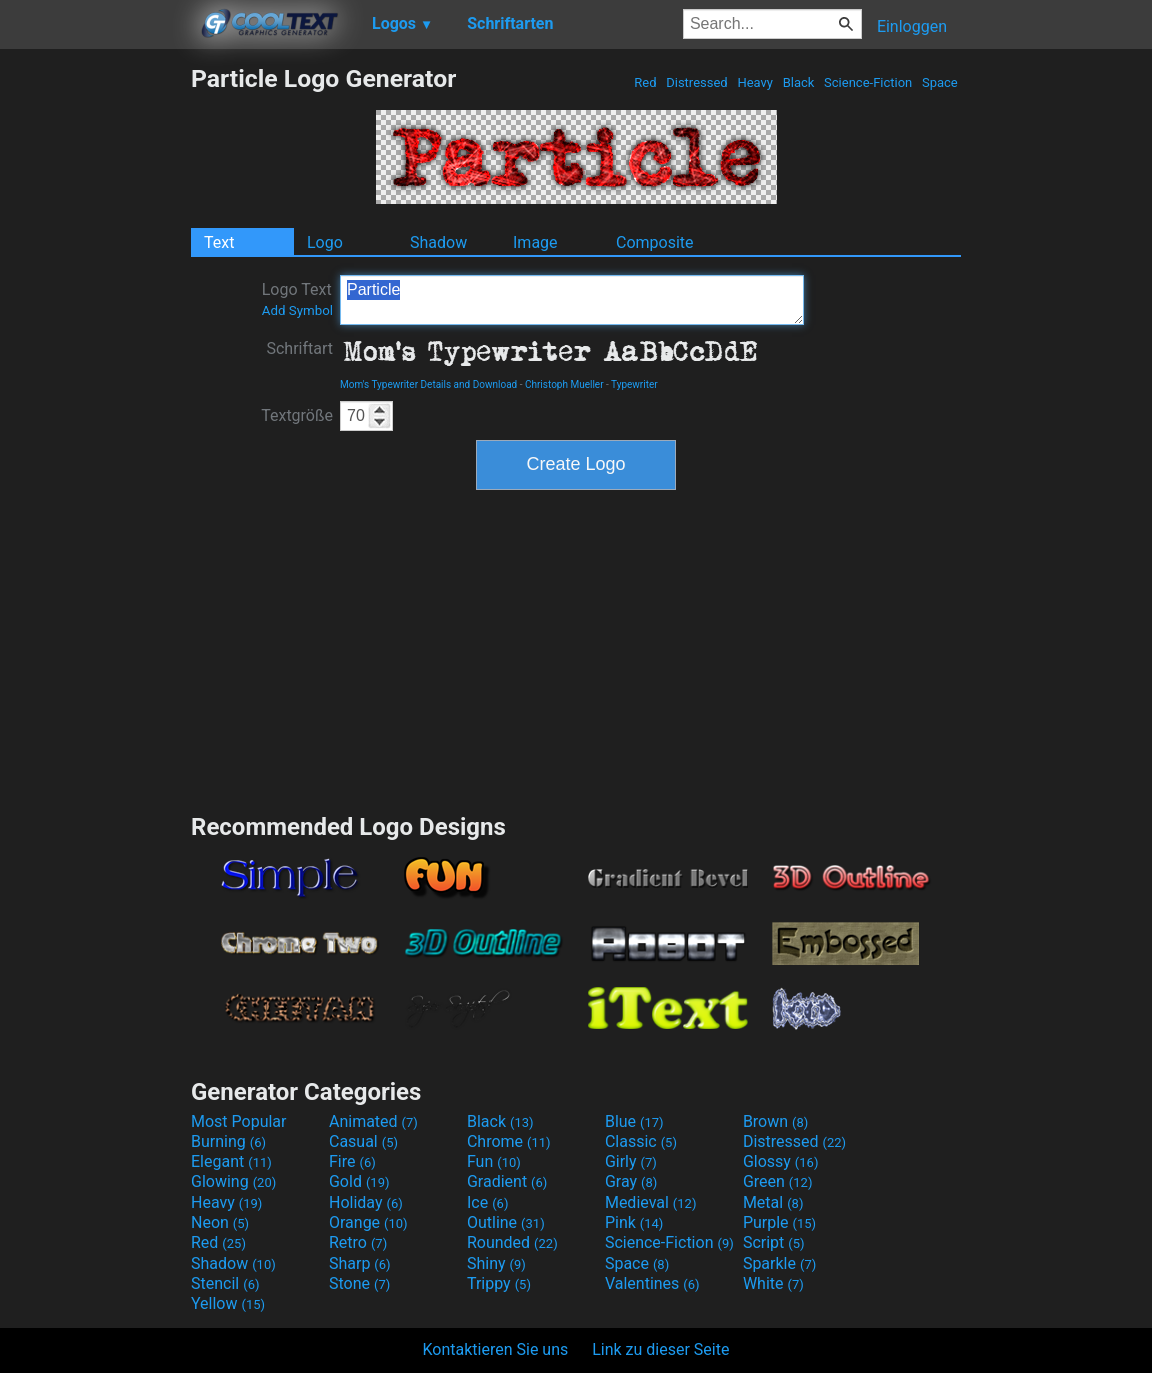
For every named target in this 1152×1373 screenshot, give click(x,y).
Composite (655, 242)
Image (535, 242)
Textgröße (297, 415)
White (773, 1283)
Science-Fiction (868, 82)
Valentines (652, 1283)
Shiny (496, 1263)
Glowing (233, 1181)
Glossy (781, 1161)
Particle (572, 300)
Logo (325, 242)
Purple (779, 1222)
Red (645, 82)
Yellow (228, 1303)
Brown (775, 1121)
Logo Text (297, 299)
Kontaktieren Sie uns (496, 1349)
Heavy (755, 82)
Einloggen (912, 26)
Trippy (499, 1283)
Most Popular (239, 1121)
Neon (220, 1222)
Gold (359, 1181)
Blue (634, 1121)
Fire (352, 1161)
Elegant (231, 1161)
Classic (641, 1141)
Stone (359, 1283)
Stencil (225, 1283)
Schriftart (299, 348)
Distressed (697, 82)
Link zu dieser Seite (660, 1349)
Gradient (507, 1181)
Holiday (366, 1202)
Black (798, 82)
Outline (506, 1222)
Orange (368, 1222)
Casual (363, 1141)
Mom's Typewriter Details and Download (428, 384)
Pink (634, 1222)
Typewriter (634, 384)
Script (774, 1242)
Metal (773, 1202)
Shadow (438, 242)
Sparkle (779, 1263)
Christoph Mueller (564, 384)
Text (219, 242)
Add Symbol (297, 310)
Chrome (509, 1141)
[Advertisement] (95, 364)
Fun (494, 1161)
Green (778, 1181)
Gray (631, 1181)
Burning (228, 1141)
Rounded (512, 1242)
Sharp (360, 1263)
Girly (631, 1161)
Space (940, 82)
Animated (373, 1121)
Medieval (651, 1202)
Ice (487, 1202)
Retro (358, 1242)
